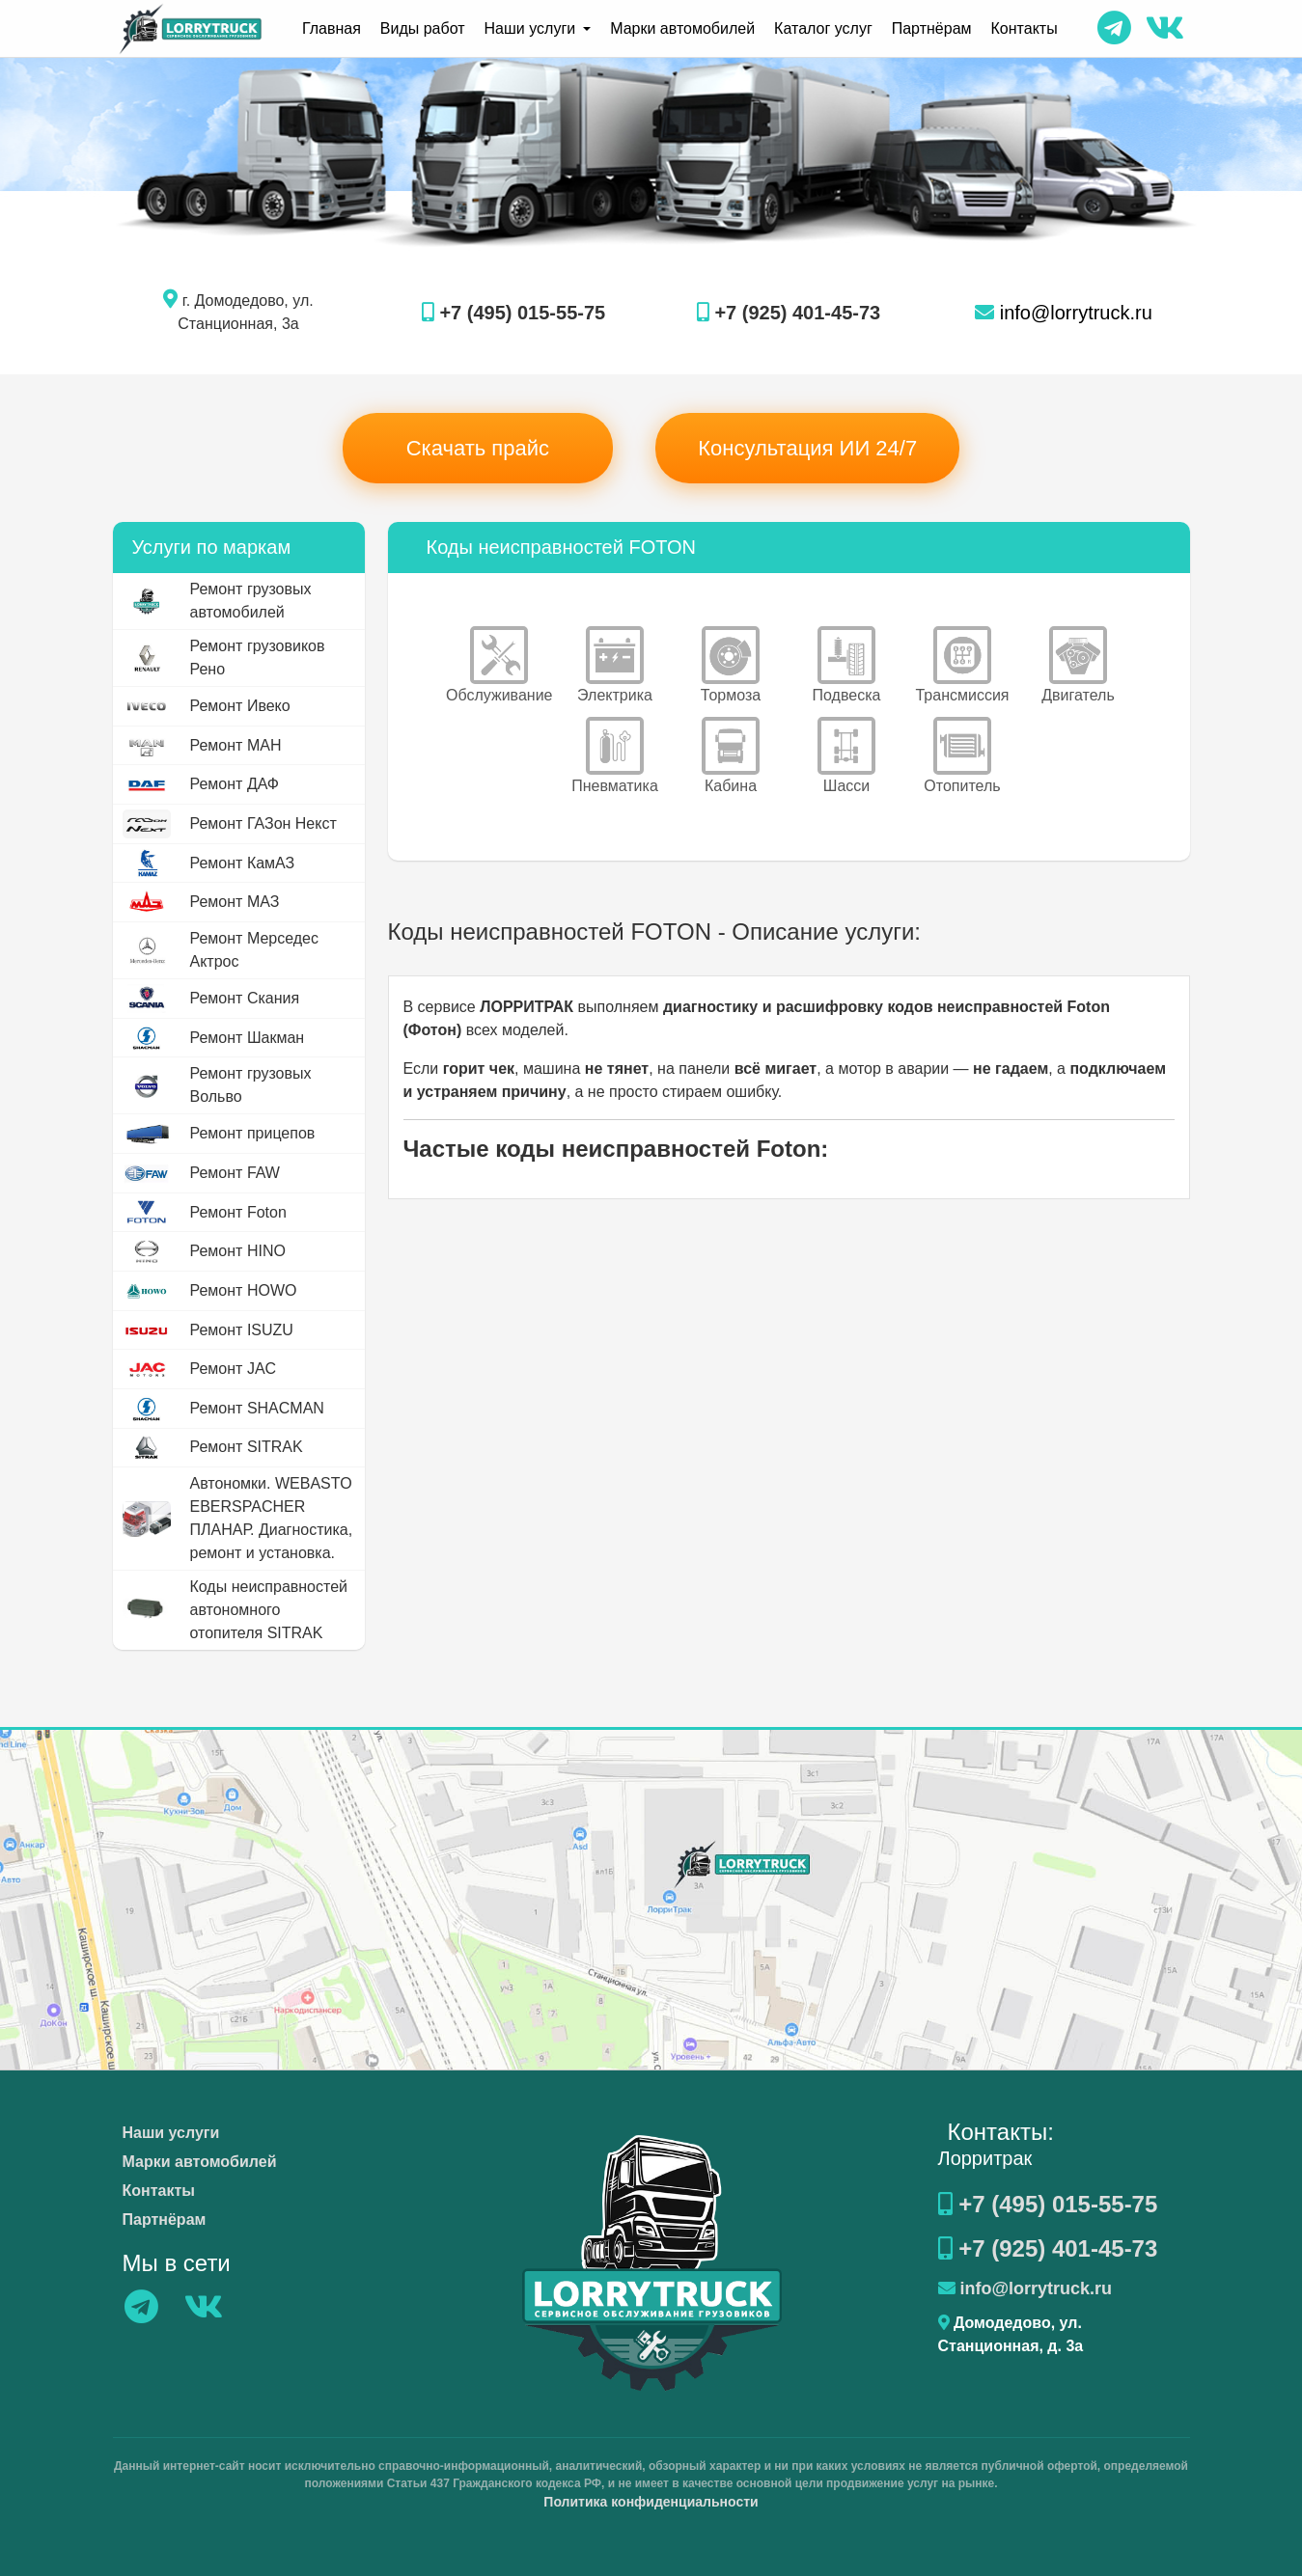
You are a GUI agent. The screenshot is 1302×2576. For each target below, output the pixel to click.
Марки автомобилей (682, 28)
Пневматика (614, 755)
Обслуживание (499, 664)
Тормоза (731, 664)
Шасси (846, 755)
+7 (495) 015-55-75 (513, 312)
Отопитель (962, 755)
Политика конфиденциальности (650, 2501)
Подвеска (847, 664)
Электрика (614, 664)
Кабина (731, 755)
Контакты (1024, 28)
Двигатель (1078, 664)
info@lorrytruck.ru (1063, 312)
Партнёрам (932, 28)
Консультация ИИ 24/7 (807, 448)
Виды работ (422, 28)
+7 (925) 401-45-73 (788, 312)
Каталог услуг (823, 28)
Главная (331, 28)
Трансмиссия (962, 664)
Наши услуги (171, 2132)
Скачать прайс (477, 448)
